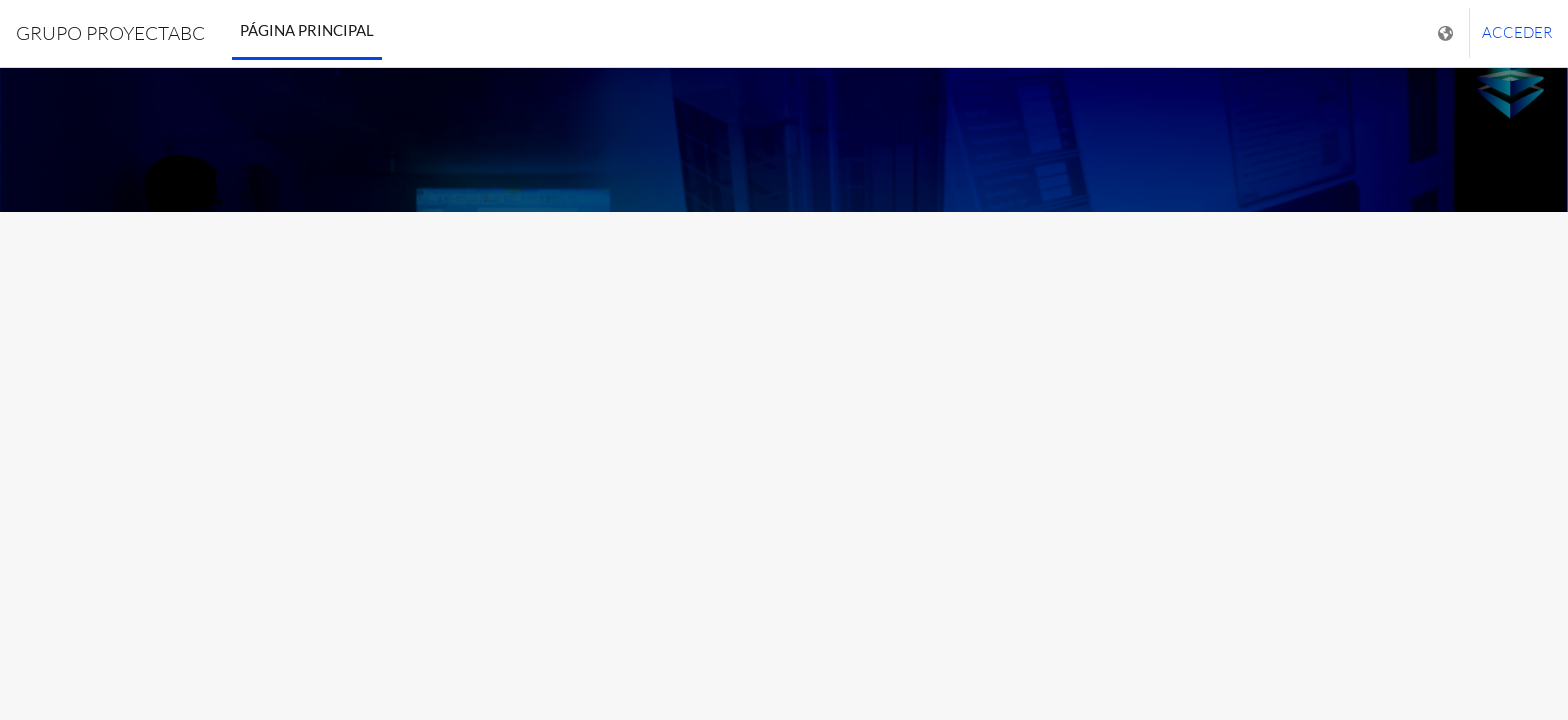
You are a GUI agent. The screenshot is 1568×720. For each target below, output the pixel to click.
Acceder (1517, 32)
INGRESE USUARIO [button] (784, 477)
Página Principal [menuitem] (307, 30)
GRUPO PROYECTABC (110, 33)
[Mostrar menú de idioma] (1447, 33)
